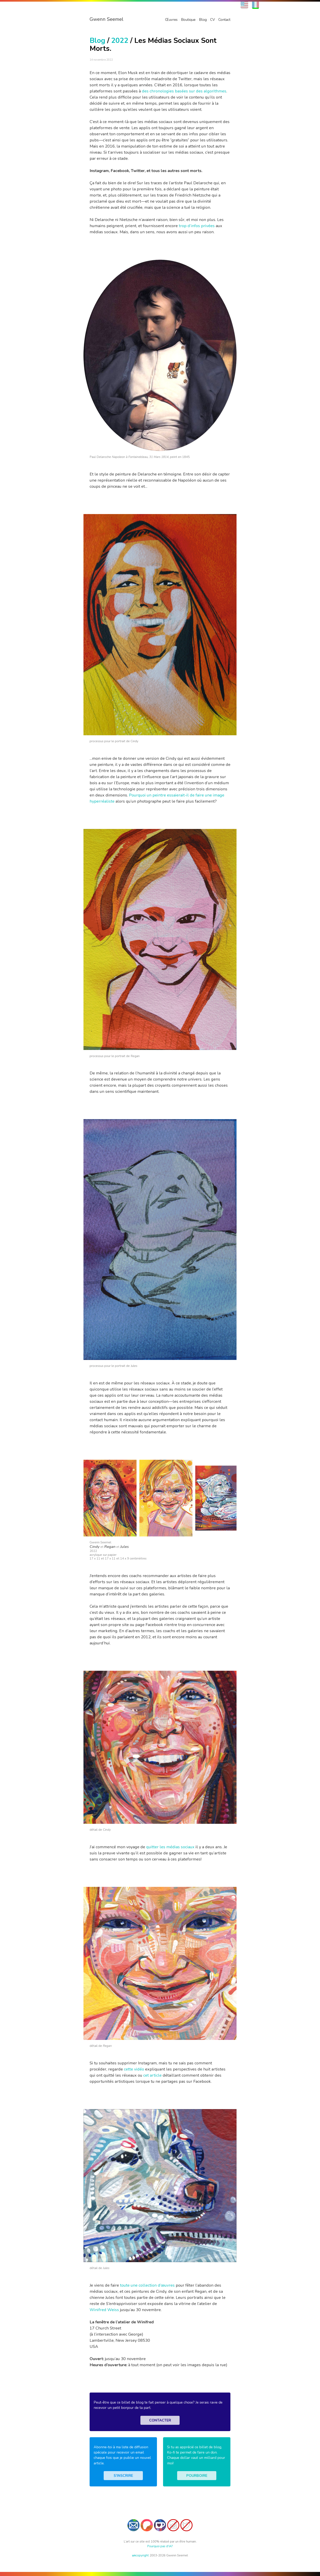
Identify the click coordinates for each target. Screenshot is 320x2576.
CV (212, 19)
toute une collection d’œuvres (147, 2285)
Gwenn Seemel (106, 19)
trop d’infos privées (197, 226)
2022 (119, 40)
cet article (152, 2075)
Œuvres (171, 19)
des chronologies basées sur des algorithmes (184, 91)
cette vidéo (134, 2069)
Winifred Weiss (104, 2310)
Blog (203, 19)
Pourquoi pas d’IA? (160, 2546)
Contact (224, 19)
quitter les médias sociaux (170, 1847)
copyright (140, 2555)
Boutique (188, 19)
